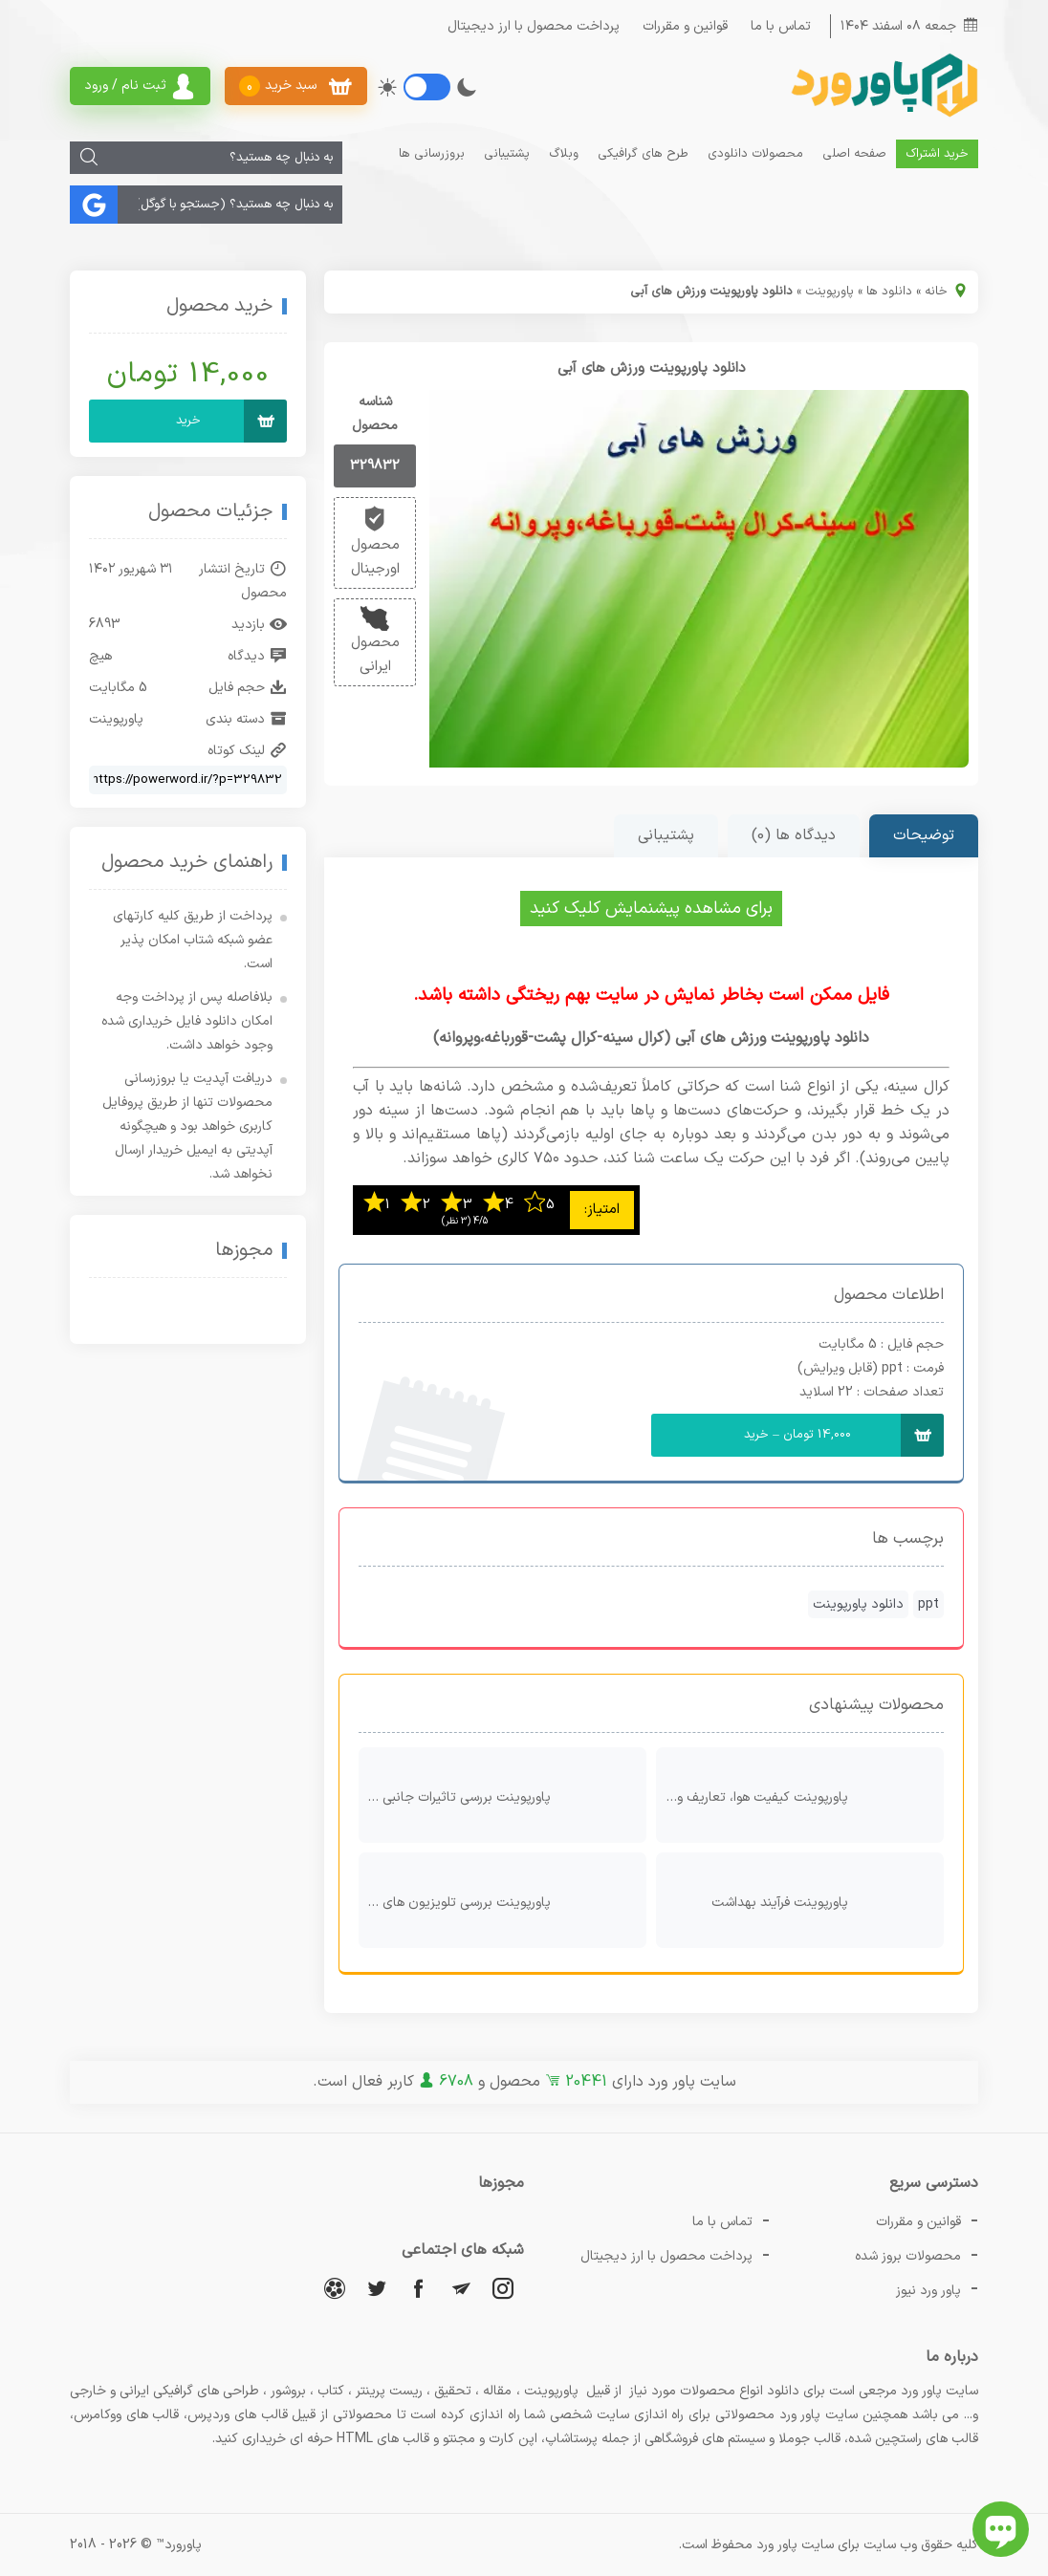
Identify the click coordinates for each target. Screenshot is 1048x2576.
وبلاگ (564, 153)
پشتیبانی (507, 153)
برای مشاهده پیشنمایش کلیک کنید (651, 908)
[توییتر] (376, 2288)
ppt (928, 1604)
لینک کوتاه (247, 751)
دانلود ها (889, 291)
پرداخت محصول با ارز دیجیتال (534, 26)
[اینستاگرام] (503, 2288)
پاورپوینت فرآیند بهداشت (822, 1900)
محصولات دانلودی (755, 153)
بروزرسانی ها (432, 153)
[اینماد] (230, 1312)
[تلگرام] (461, 2288)
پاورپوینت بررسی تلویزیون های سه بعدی (498, 1900)
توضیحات (923, 835)
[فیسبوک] (419, 2288)
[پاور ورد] (882, 115)
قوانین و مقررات (685, 26)
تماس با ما (781, 26)
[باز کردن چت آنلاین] (1000, 2529)
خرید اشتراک (937, 153)
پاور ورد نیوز (928, 2291)
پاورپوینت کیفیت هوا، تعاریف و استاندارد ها (795, 1795)
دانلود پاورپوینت (858, 1604)
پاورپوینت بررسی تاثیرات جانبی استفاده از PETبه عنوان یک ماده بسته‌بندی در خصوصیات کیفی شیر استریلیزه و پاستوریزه (498, 1795)
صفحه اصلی (854, 153)
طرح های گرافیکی (643, 153)
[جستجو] (89, 157)
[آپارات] (334, 2288)
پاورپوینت (829, 291)
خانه (936, 291)
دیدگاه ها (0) (794, 835)
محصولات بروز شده (908, 2256)
